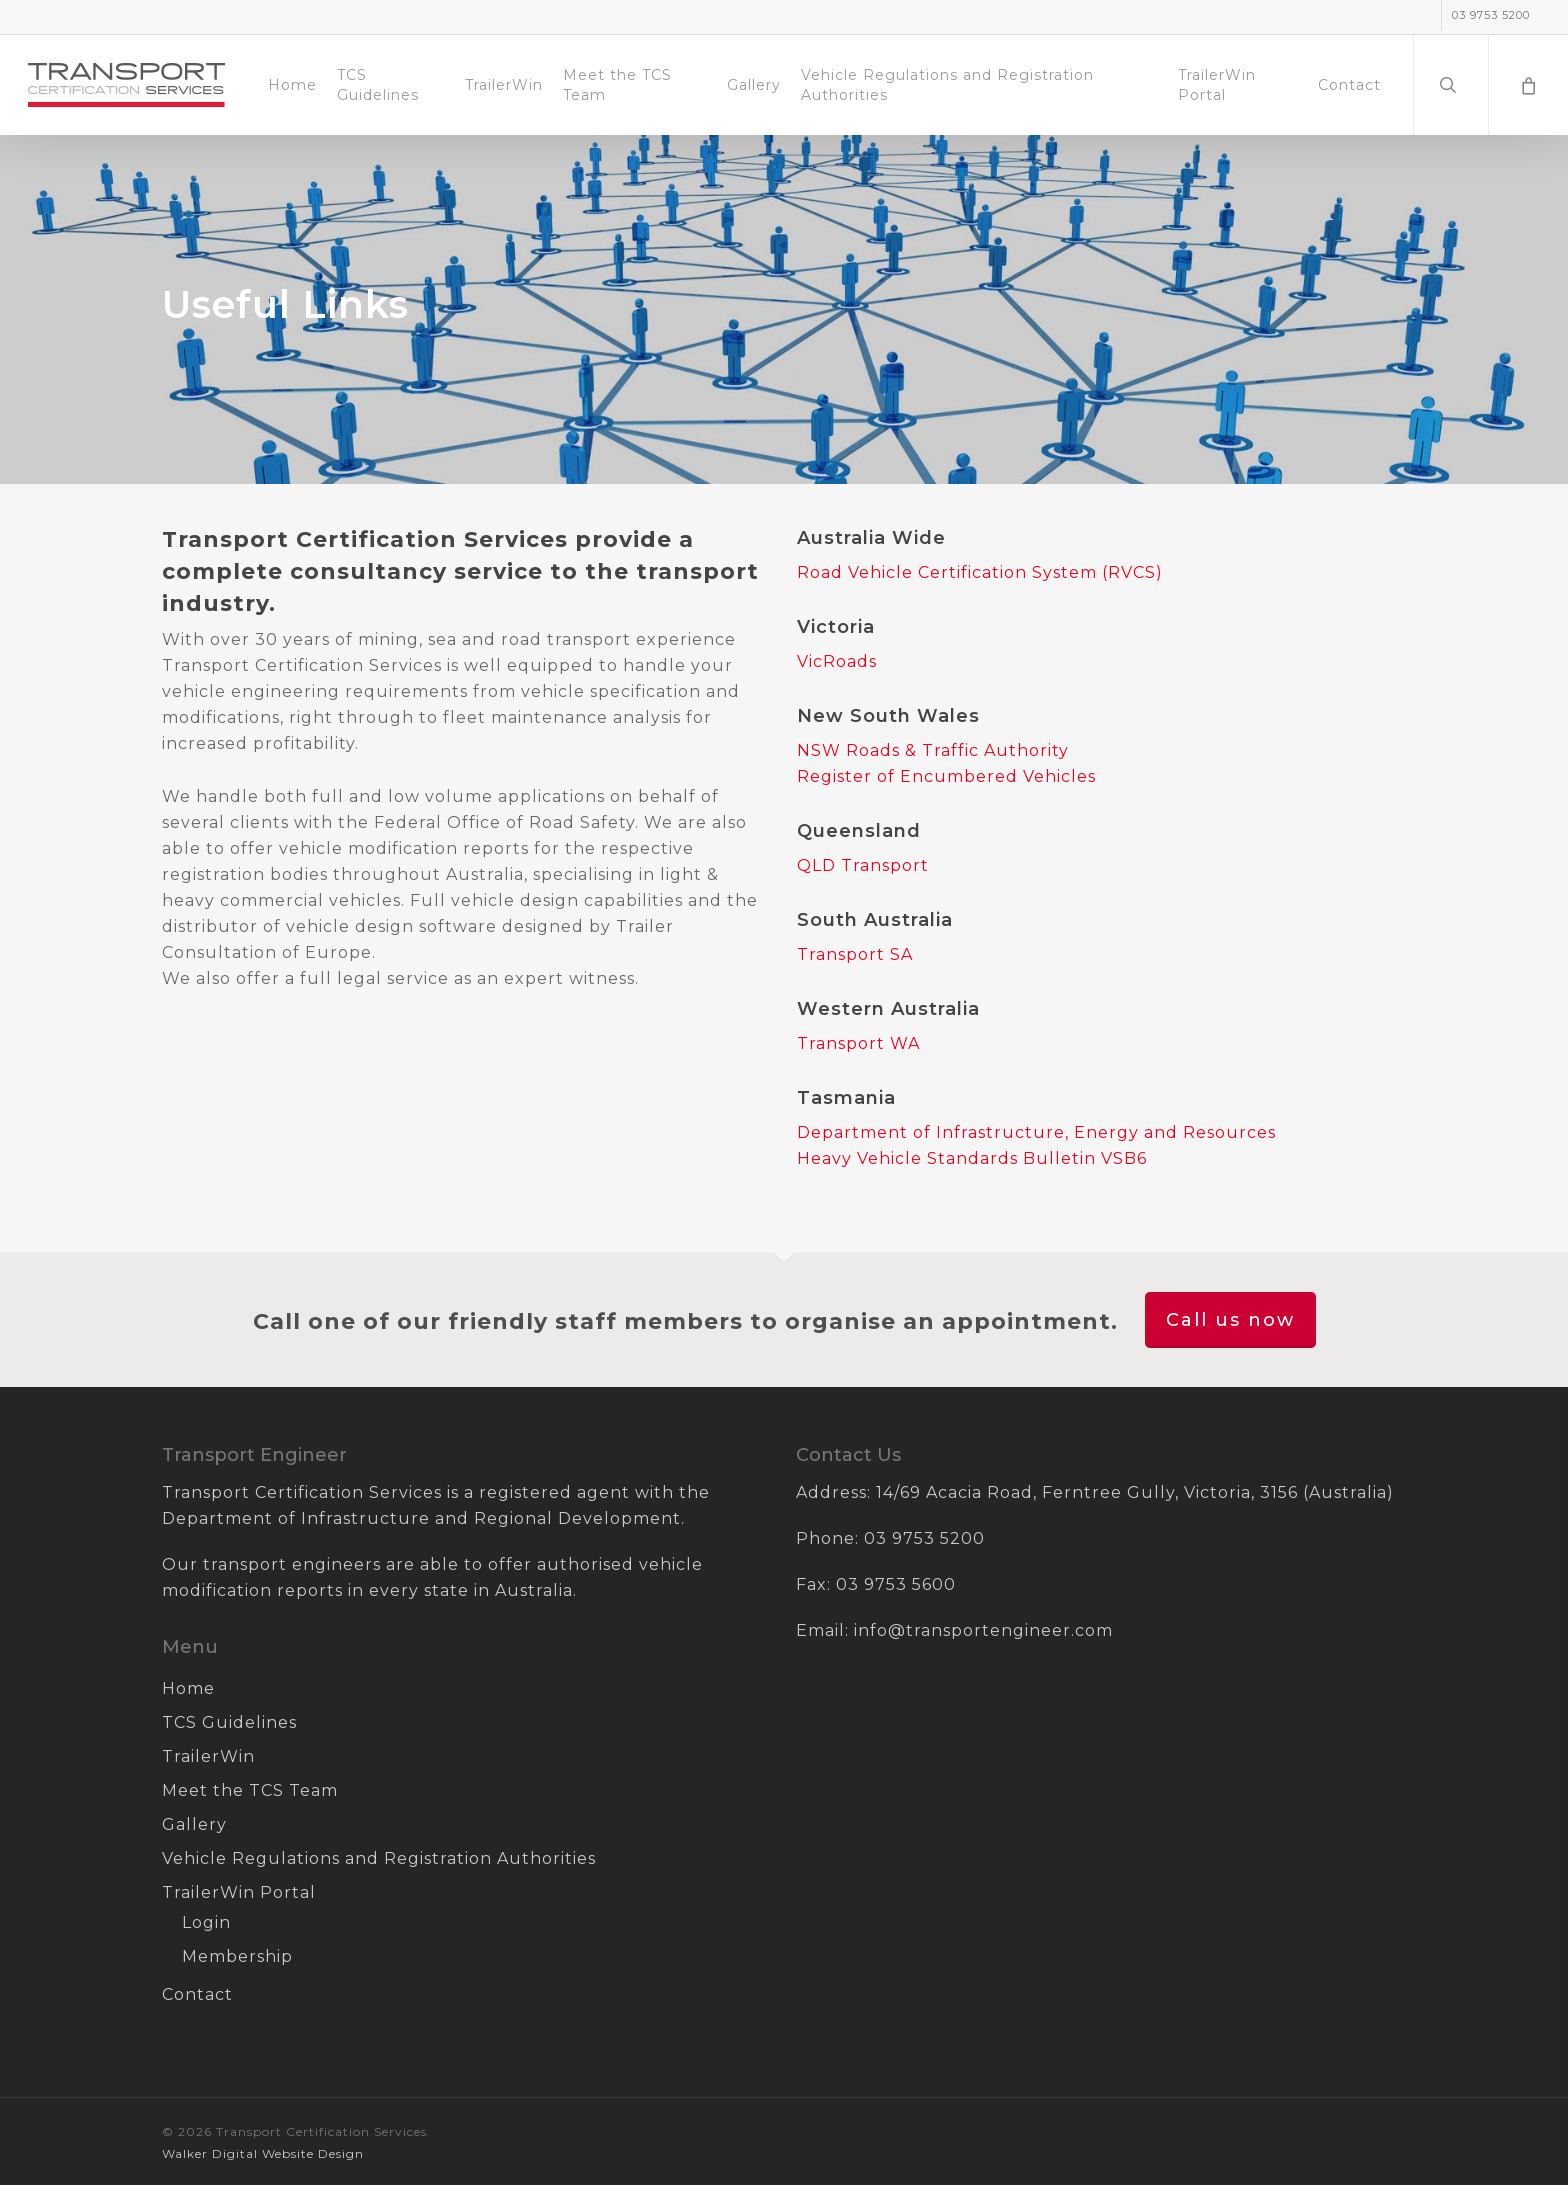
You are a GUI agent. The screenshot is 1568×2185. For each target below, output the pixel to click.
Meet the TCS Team (250, 1790)
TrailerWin (208, 1756)
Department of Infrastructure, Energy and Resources (1036, 1132)
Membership (237, 1956)
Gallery (194, 1824)
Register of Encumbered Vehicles (946, 776)
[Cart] (1528, 85)
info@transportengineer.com (983, 1630)
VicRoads (837, 661)
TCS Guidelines (229, 1722)
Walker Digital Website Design (263, 2153)
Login (206, 1922)
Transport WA (858, 1043)
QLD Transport (863, 865)
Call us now (1230, 1320)
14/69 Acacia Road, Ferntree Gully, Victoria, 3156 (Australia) (1135, 1492)
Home (188, 1688)
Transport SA (855, 954)
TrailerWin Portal (239, 1892)
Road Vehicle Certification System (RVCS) (980, 572)
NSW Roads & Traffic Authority (933, 750)
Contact (197, 1994)
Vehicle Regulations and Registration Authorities (379, 1858)
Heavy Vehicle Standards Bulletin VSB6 (972, 1158)
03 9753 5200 (924, 1538)
